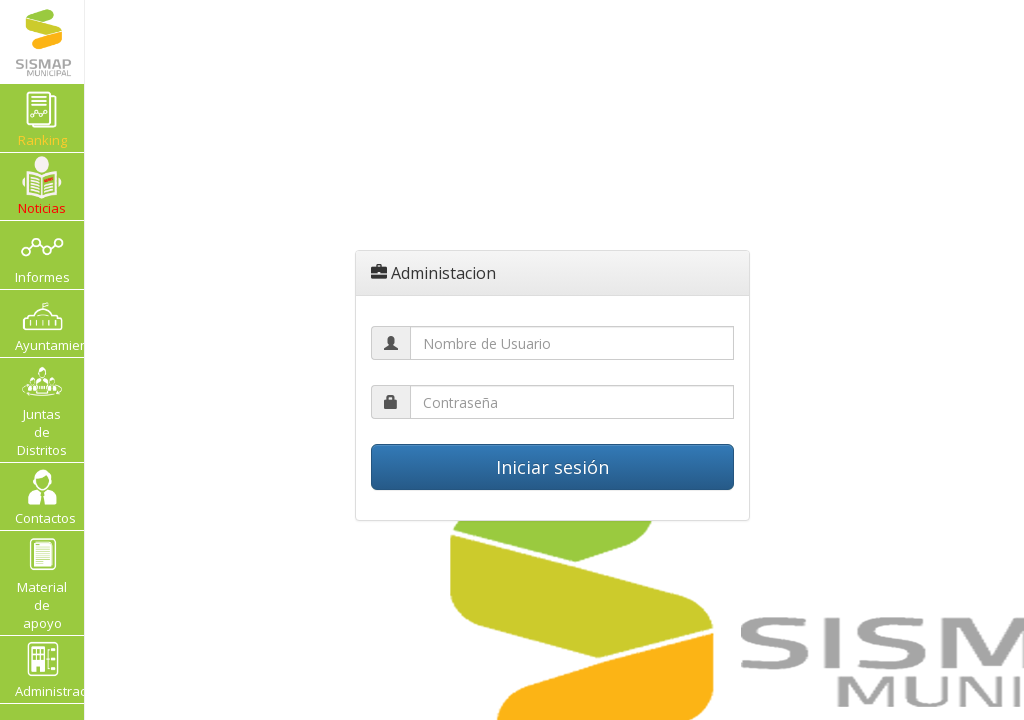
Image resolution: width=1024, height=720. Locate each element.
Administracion (49, 669)
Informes (42, 254)
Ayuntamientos (49, 323)
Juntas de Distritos (42, 409)
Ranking (51, 117)
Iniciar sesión (552, 467)
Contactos (45, 496)
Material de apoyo (42, 582)
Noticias (42, 186)
